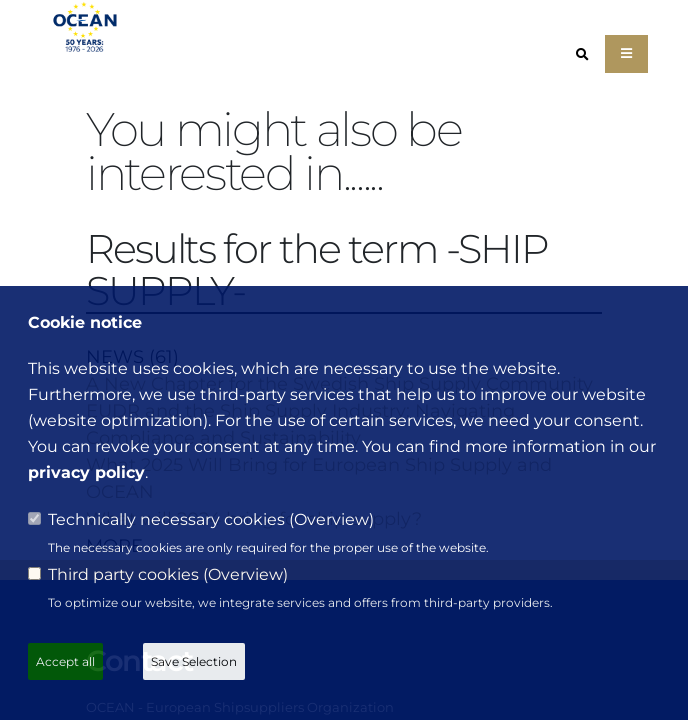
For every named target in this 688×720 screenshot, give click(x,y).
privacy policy (86, 472)
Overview (331, 519)
